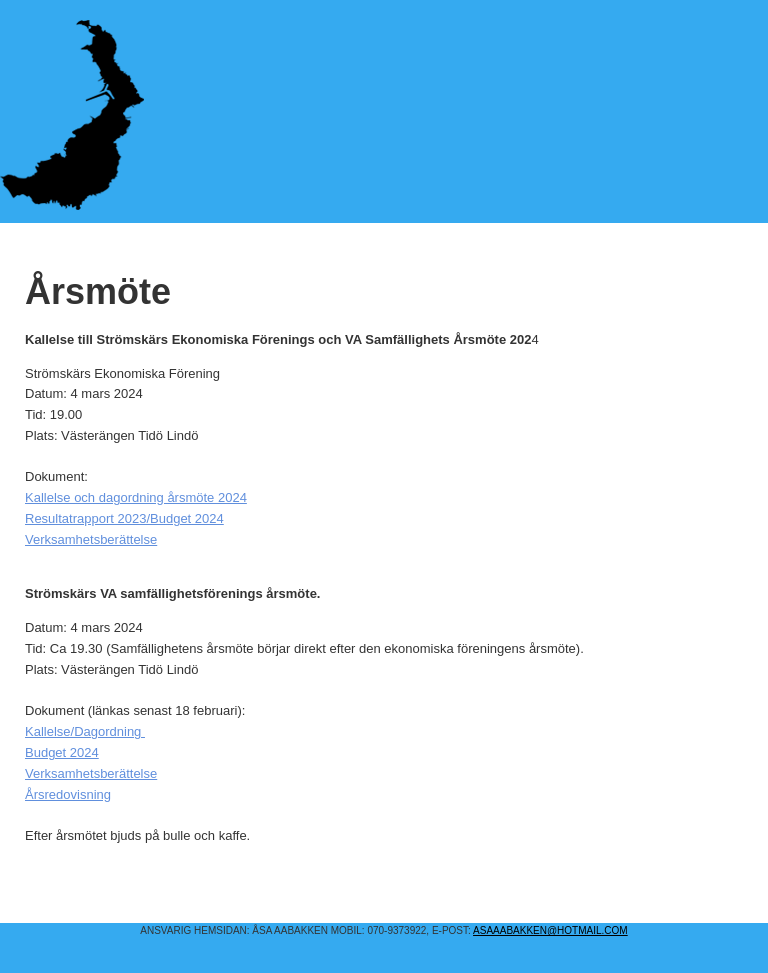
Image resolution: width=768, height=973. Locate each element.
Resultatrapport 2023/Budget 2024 (124, 518)
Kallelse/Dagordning (85, 731)
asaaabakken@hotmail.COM (550, 930)
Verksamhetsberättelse (91, 539)
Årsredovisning (68, 794)
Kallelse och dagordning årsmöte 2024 (136, 497)
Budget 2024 (62, 752)
